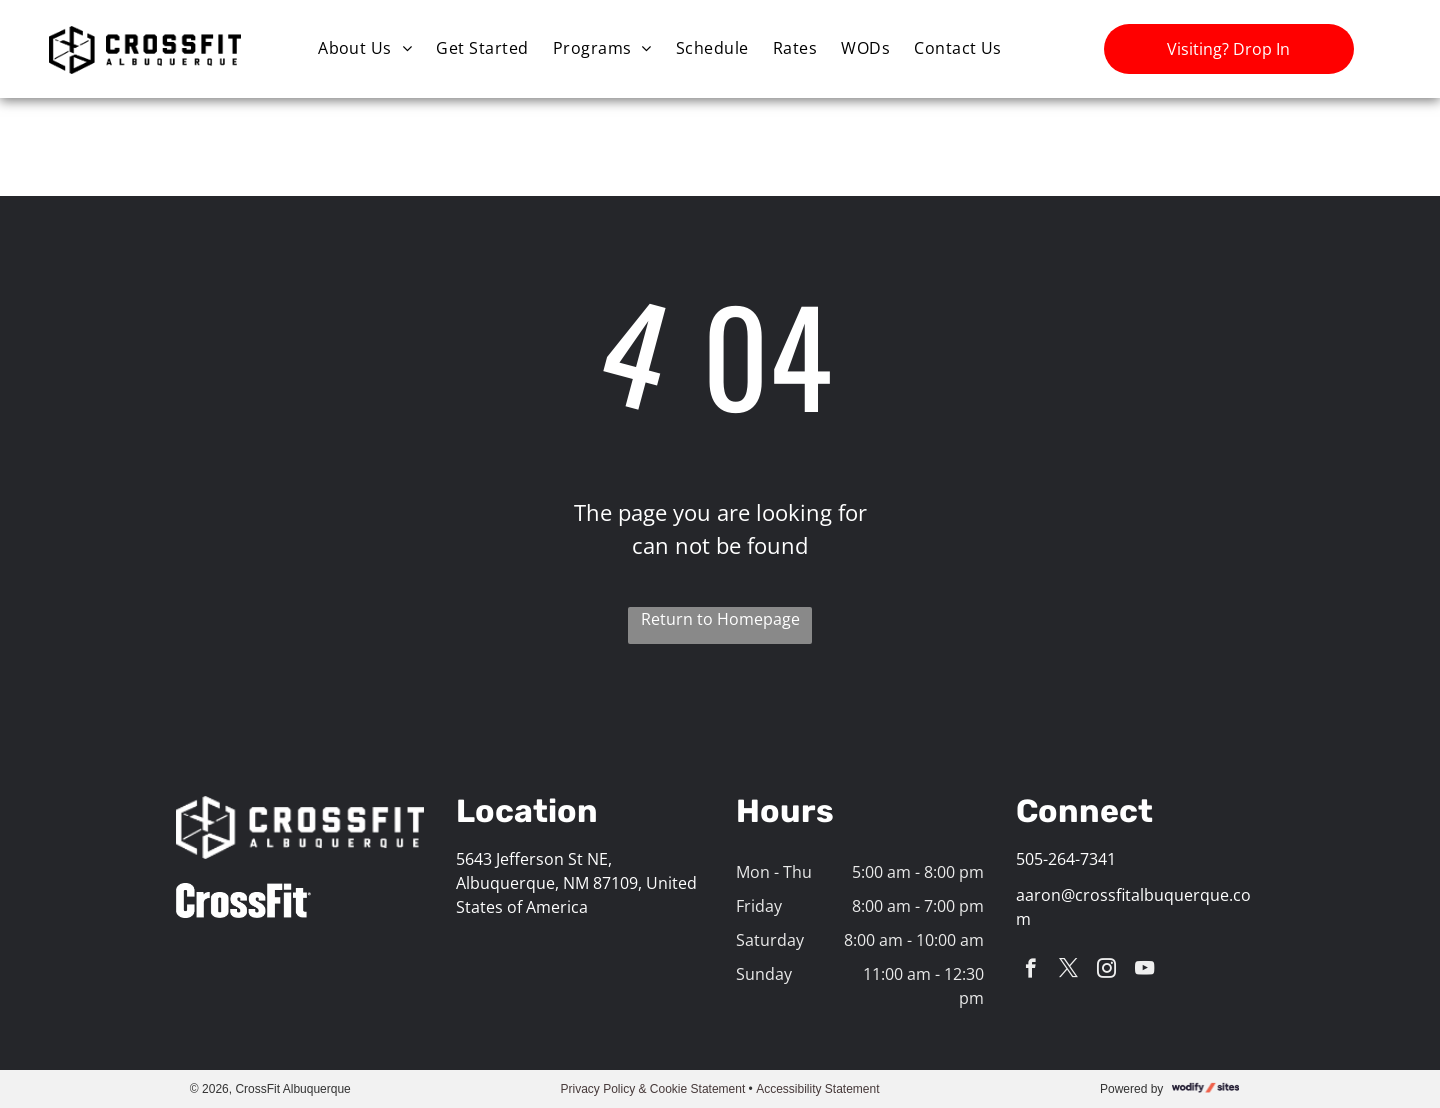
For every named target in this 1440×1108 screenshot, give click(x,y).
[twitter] (1068, 971)
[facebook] (1030, 971)
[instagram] (1106, 971)
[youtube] (1144, 971)
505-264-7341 (1066, 859)
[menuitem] (365, 47)
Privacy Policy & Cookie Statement (653, 1089)
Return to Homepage (720, 619)
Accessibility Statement (817, 1089)
